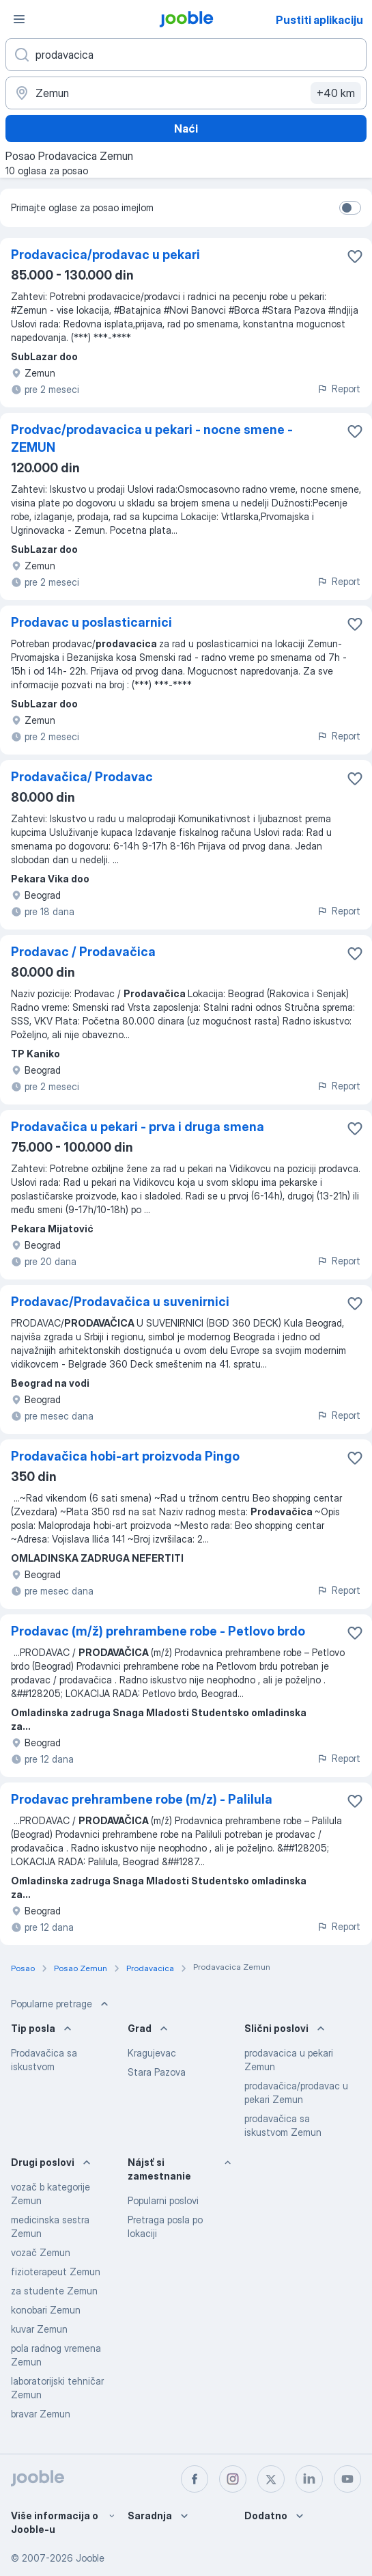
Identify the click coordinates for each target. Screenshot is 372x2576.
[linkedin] (309, 2479)
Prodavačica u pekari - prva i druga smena (137, 1127)
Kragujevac (152, 2053)
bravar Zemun (40, 2413)
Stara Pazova (157, 2072)
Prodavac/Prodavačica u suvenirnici (120, 1301)
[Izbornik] (19, 19)
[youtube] (347, 2479)
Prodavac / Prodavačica (83, 952)
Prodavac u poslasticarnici (91, 622)
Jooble (90, 2558)
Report (338, 388)
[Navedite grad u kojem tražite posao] (186, 93)
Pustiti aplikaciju (319, 20)
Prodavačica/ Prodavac (82, 777)
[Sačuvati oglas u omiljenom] (355, 256)
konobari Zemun (46, 2310)
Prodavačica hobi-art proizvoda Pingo (125, 1456)
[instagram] (232, 2479)
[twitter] (271, 2479)
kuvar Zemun (39, 2329)
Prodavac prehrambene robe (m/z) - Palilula (141, 1799)
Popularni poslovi (163, 2200)
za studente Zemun (54, 2290)
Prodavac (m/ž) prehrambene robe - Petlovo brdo (158, 1631)
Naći (186, 128)
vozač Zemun (40, 2252)
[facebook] (194, 2479)
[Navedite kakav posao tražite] (186, 54)
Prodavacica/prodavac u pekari (105, 254)
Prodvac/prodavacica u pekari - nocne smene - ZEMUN (152, 438)
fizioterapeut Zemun (55, 2271)
